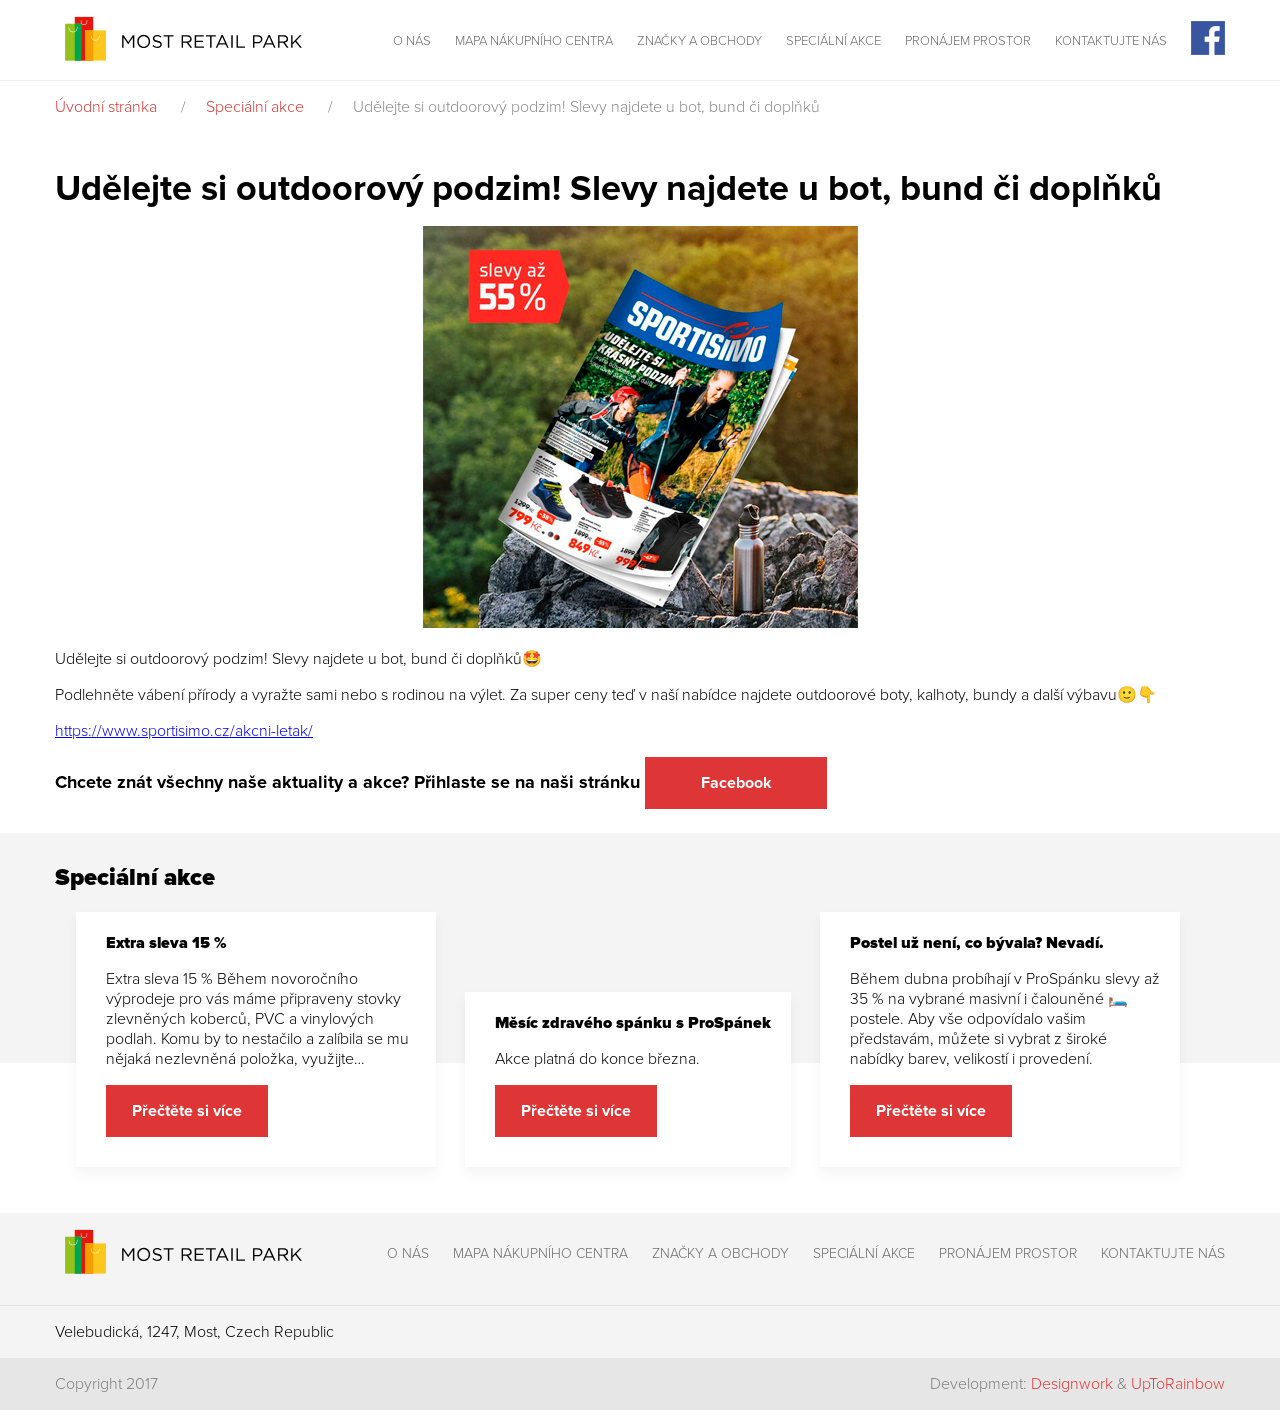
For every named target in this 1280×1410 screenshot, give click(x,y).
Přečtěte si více (187, 1111)
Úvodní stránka (106, 107)
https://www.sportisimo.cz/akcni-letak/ (184, 731)
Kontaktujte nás (1111, 41)
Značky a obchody (699, 41)
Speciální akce (833, 41)
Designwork (1072, 1384)
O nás (412, 41)
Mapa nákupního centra (534, 41)
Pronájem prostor (968, 41)
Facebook (736, 783)
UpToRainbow (1178, 1384)
